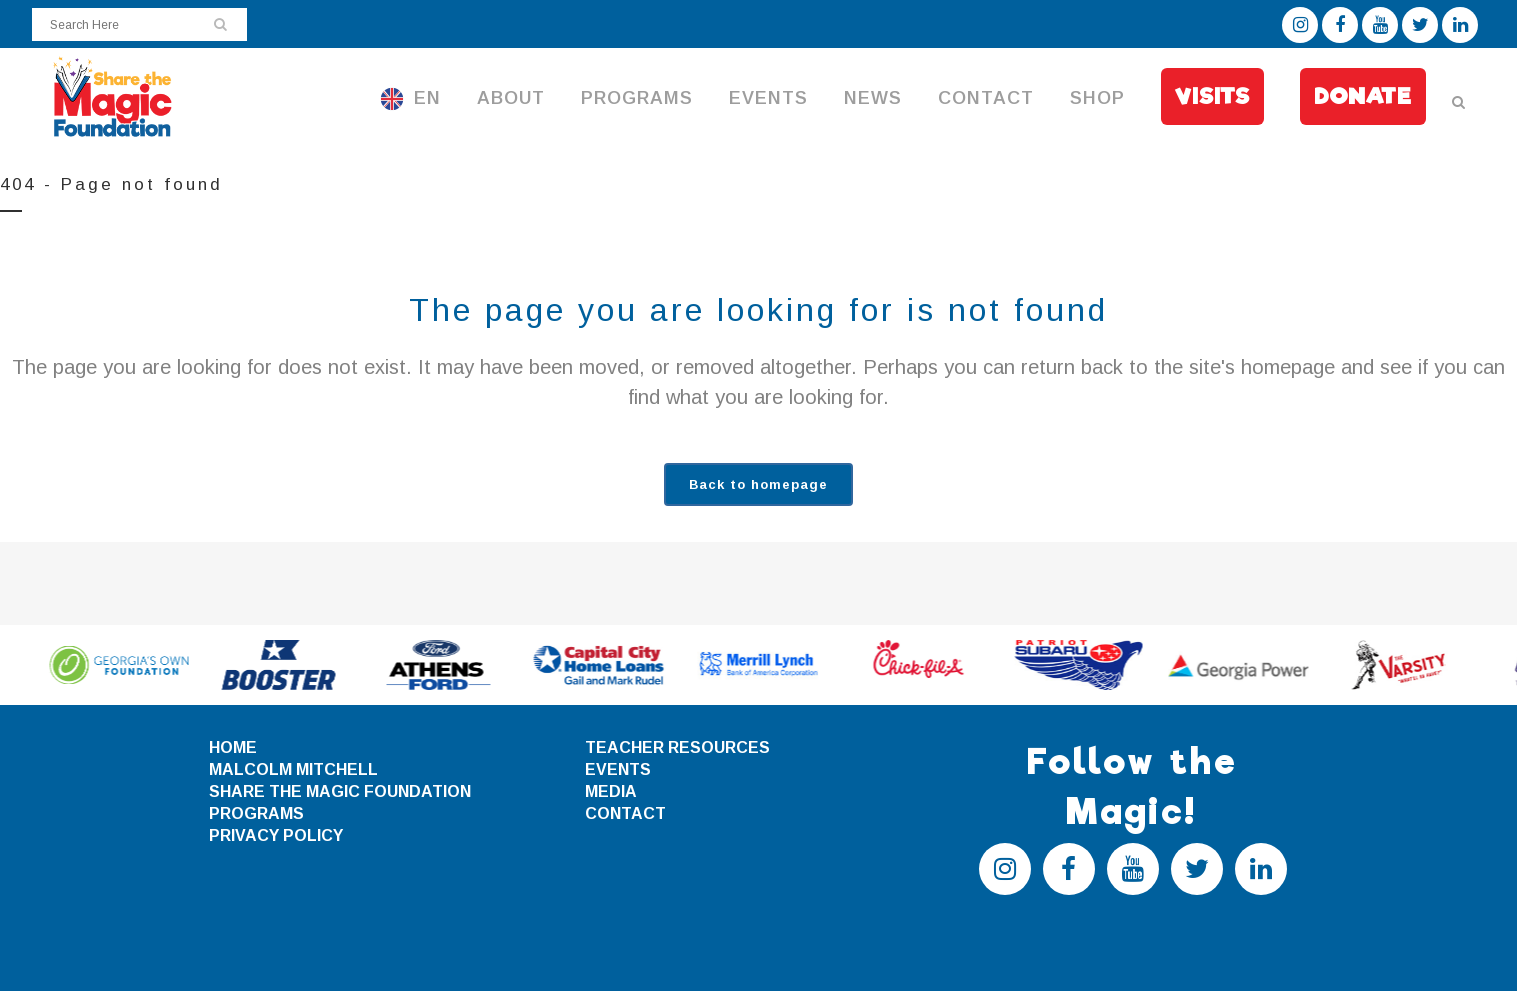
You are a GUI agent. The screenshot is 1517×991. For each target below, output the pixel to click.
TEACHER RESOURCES (677, 747)
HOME (233, 747)
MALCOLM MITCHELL (293, 769)
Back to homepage (758, 484)
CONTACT (625, 813)
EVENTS (618, 769)
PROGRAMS (256, 813)
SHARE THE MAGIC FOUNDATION (340, 791)
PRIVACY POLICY (276, 835)
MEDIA (611, 791)
